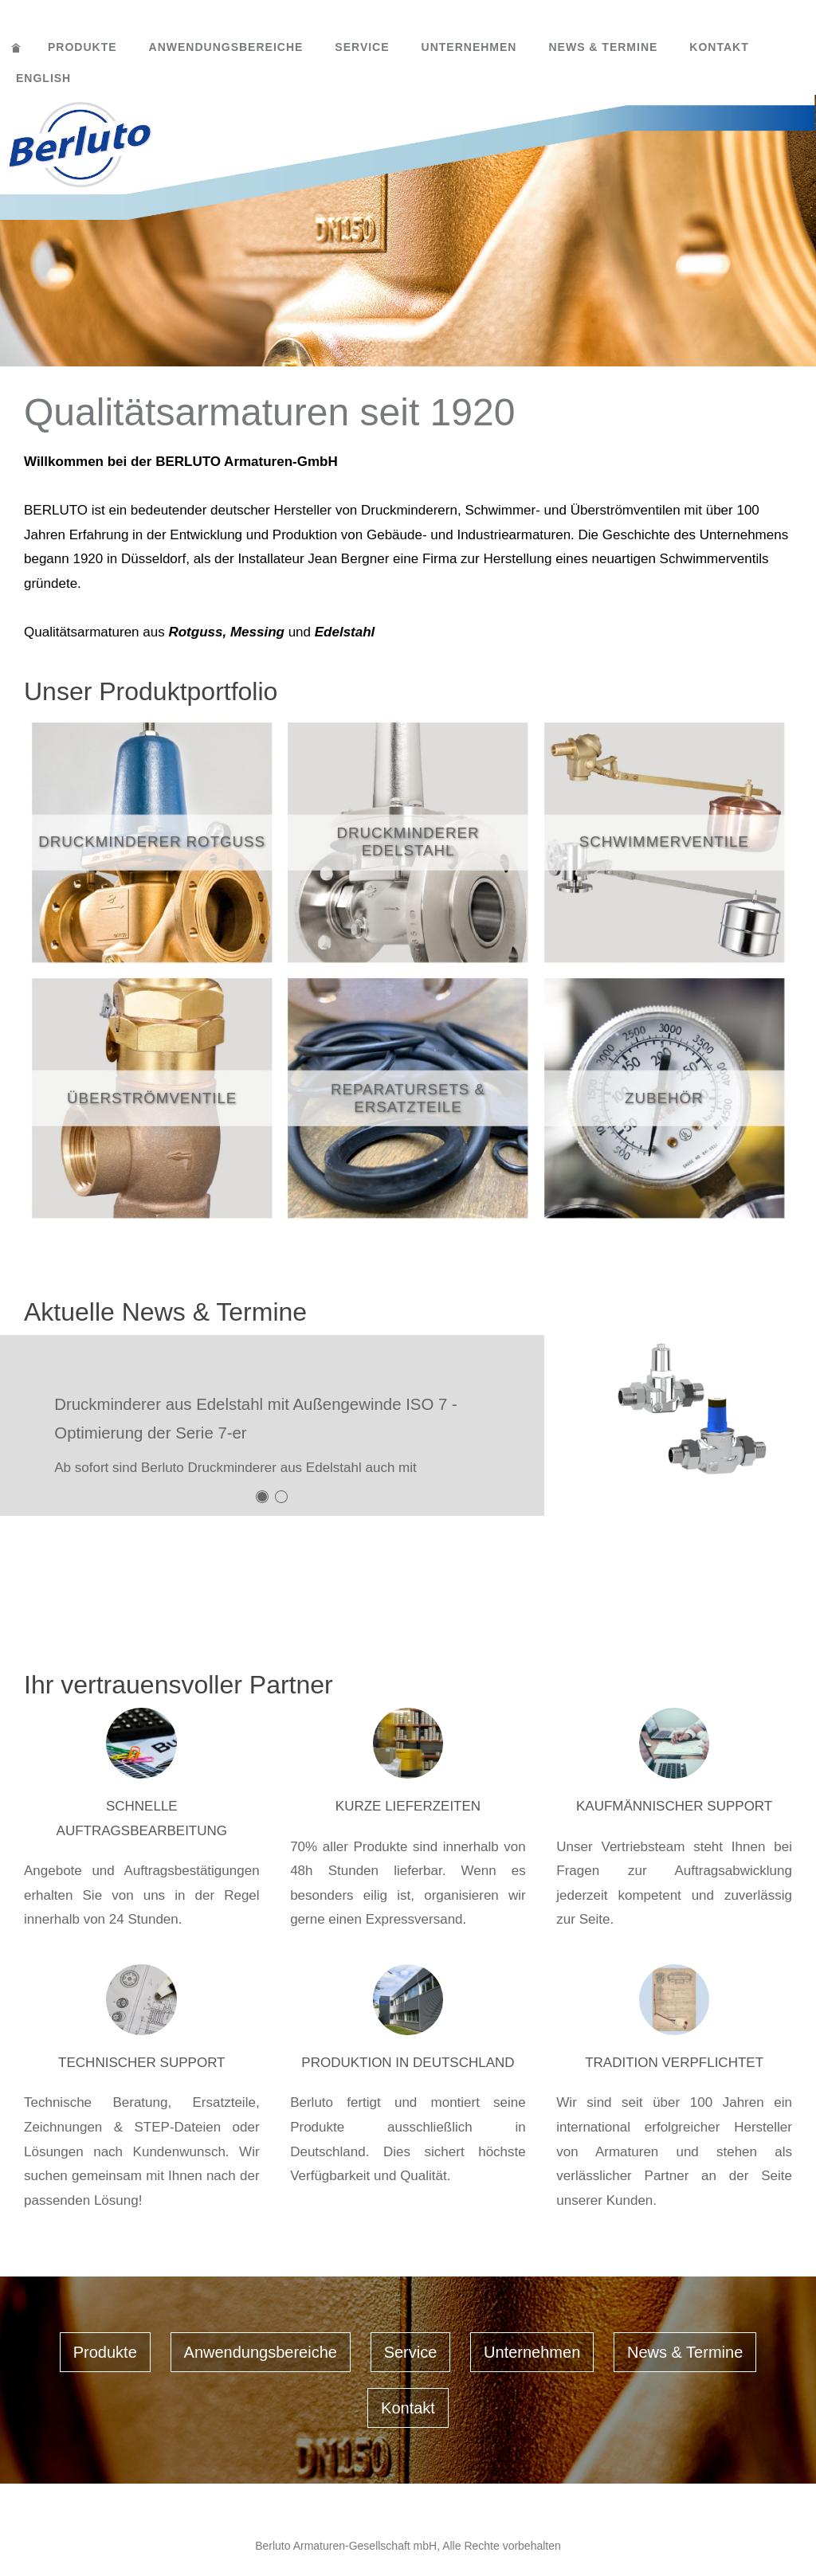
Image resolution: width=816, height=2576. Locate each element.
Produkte (82, 47)
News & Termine (602, 47)
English (43, 78)
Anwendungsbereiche (226, 47)
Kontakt (718, 47)
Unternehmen (469, 47)
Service (362, 47)
